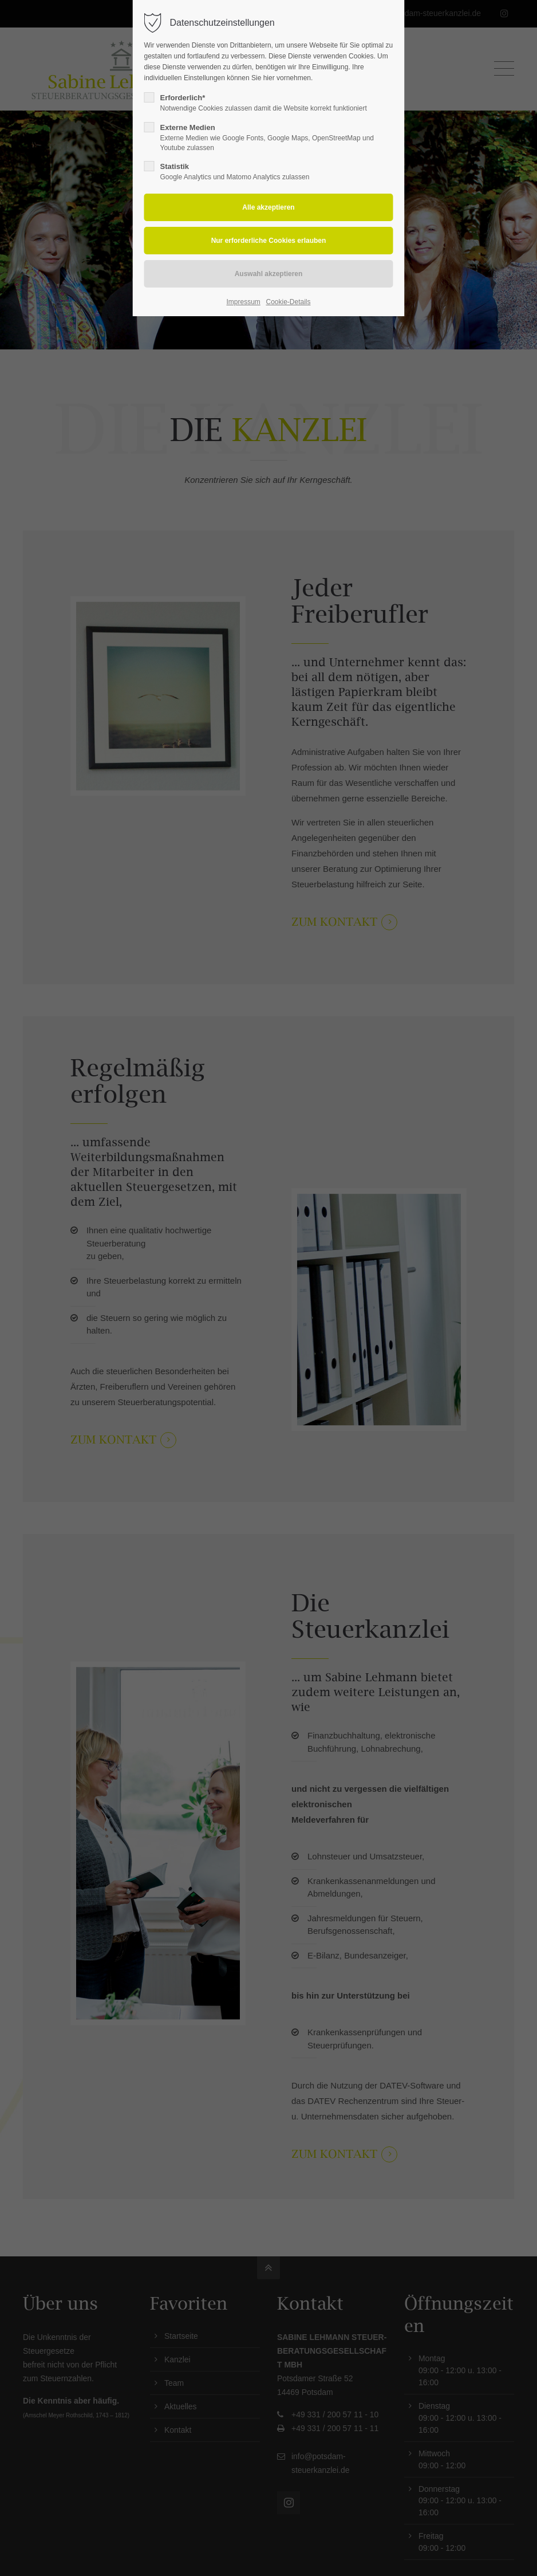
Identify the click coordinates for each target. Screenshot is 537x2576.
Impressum (243, 302)
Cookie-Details (288, 302)
